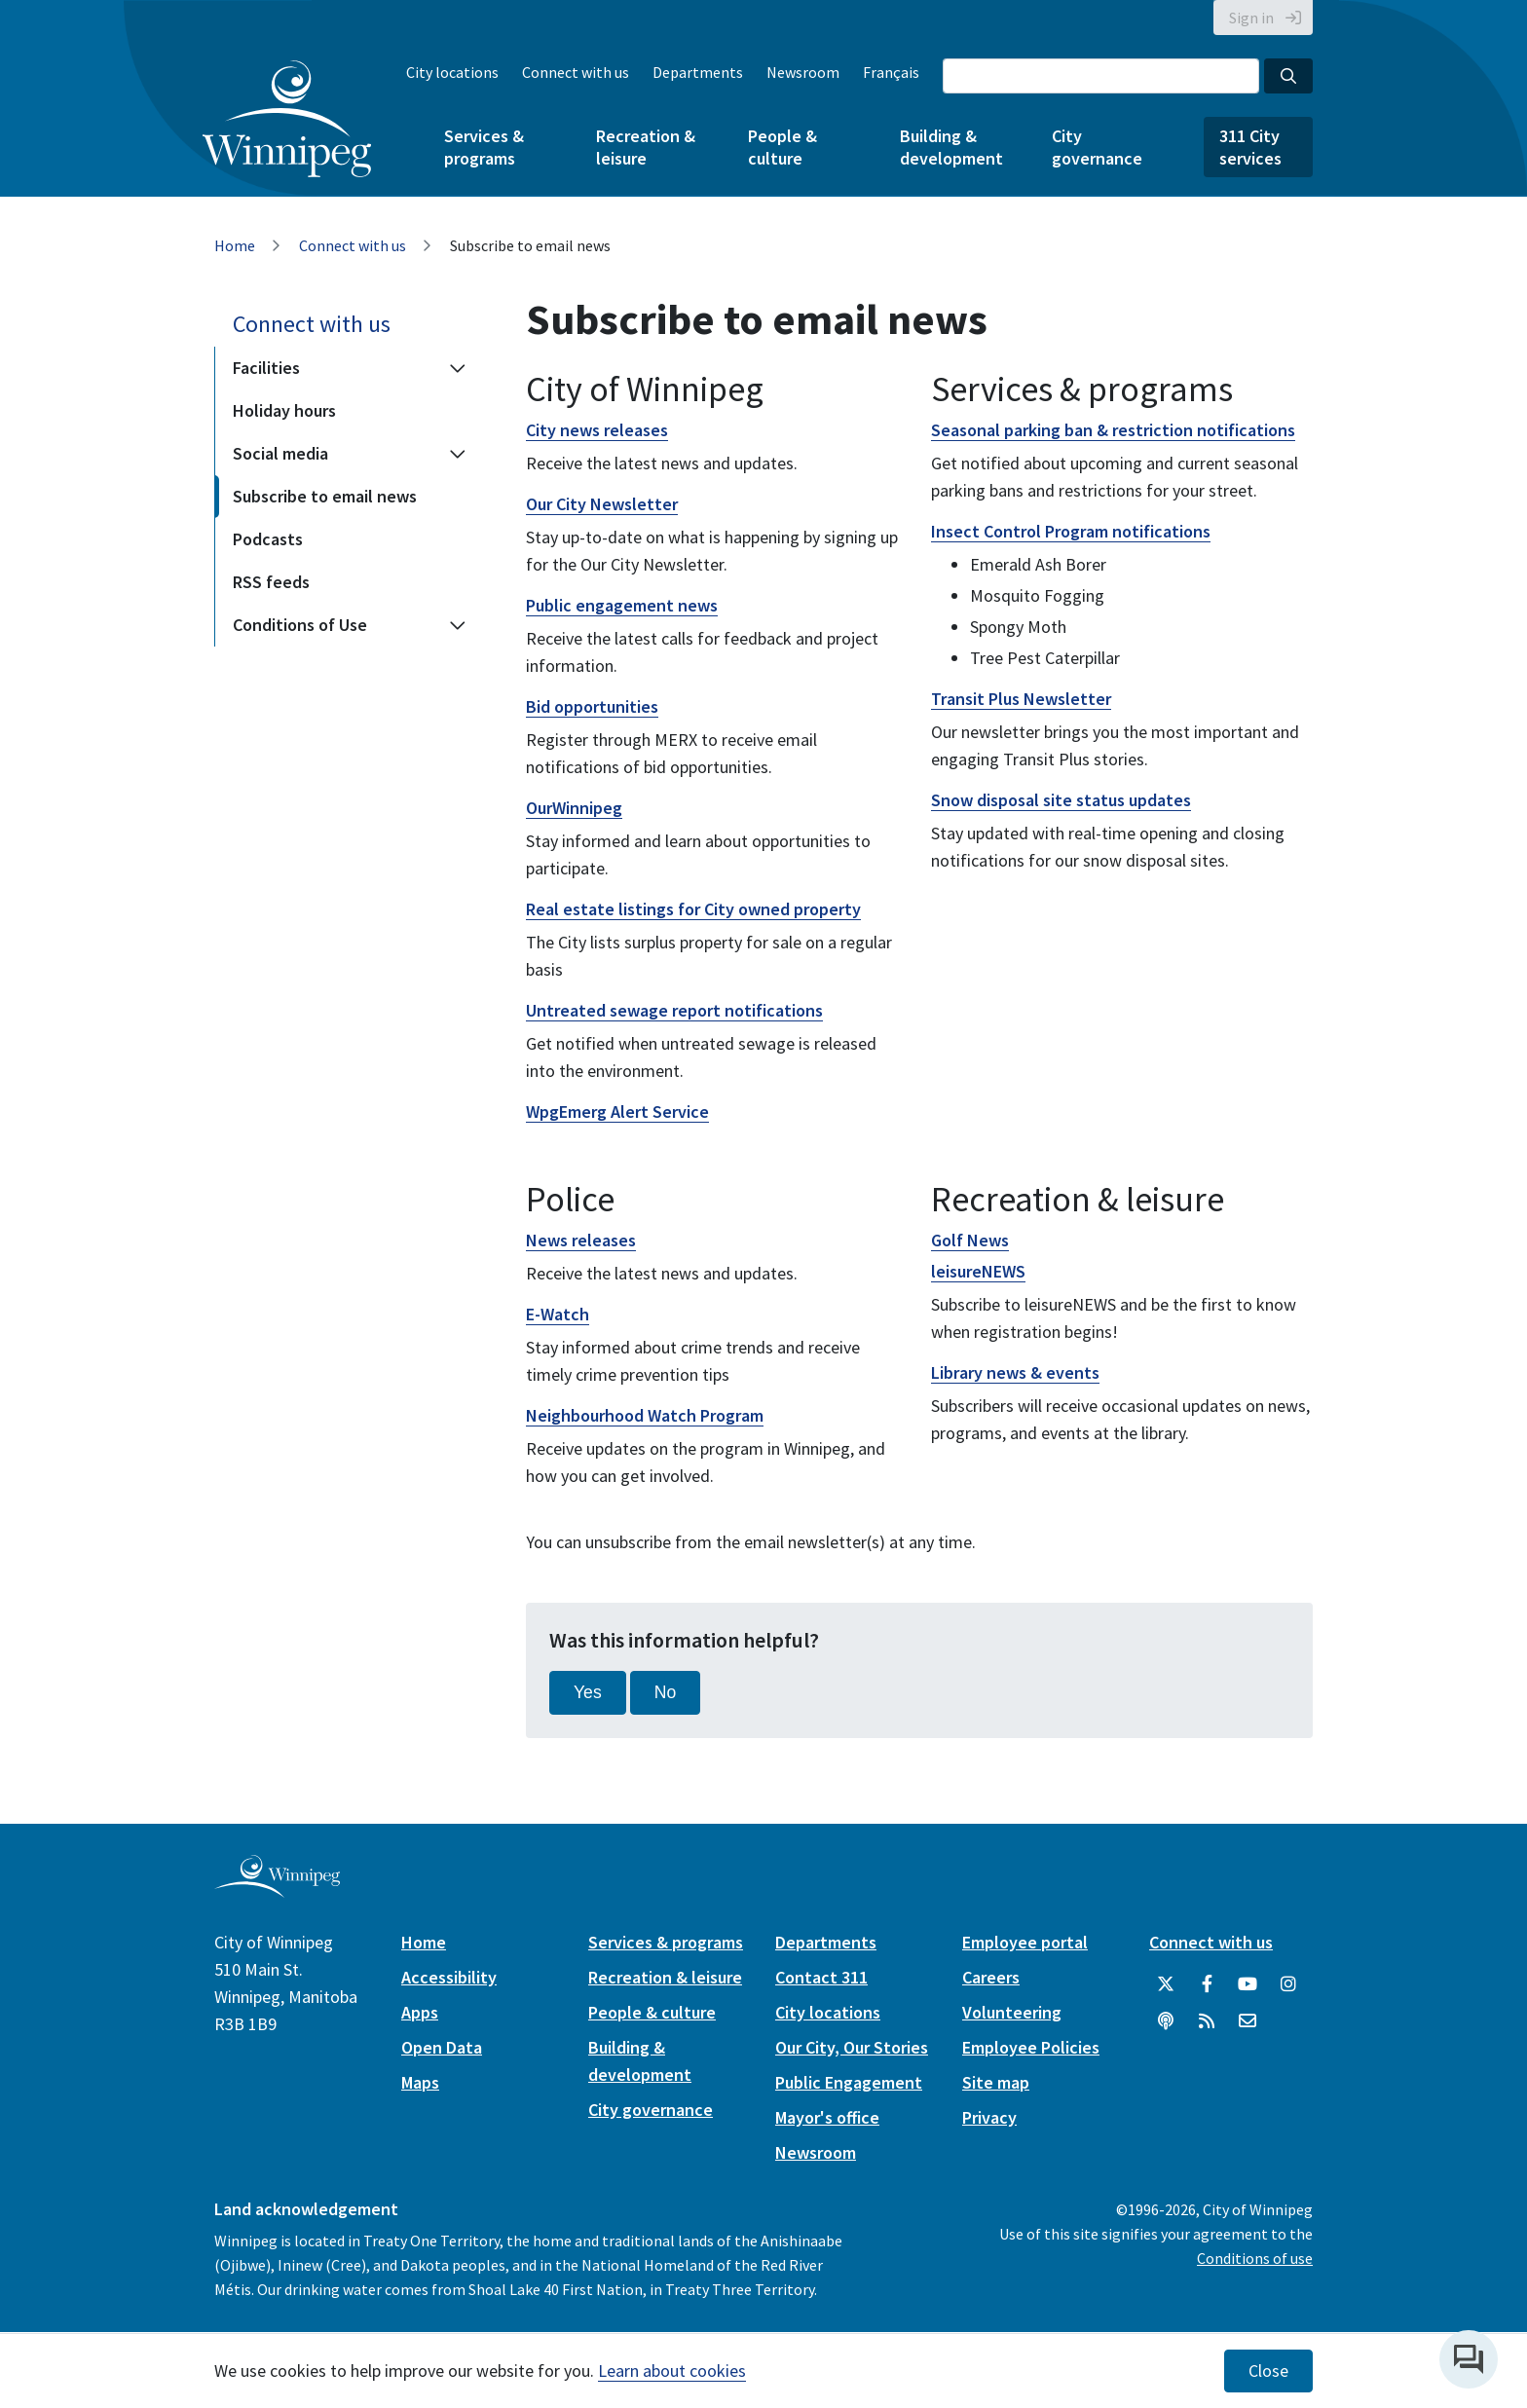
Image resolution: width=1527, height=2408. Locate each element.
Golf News (970, 1240)
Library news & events (1015, 1372)
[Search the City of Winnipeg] (1101, 75)
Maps (420, 2082)
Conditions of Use (300, 624)
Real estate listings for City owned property (693, 909)
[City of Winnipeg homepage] (277, 1889)
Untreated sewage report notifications (674, 1010)
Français (891, 72)
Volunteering (1011, 2012)
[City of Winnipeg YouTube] (1247, 1984)
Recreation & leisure (645, 147)
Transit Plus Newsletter (1021, 698)
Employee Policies (1030, 2047)
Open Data (441, 2047)
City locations (452, 72)
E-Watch (557, 1314)
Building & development (951, 147)
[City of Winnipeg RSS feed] (1206, 2021)
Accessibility (449, 1977)
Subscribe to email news (325, 496)
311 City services (1250, 147)
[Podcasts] (1165, 2021)
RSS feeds (271, 582)
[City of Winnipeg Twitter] (1165, 1984)
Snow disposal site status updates (1061, 800)
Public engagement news (622, 605)
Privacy (989, 2117)
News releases (581, 1240)
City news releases (597, 430)
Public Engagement (848, 2082)
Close (1268, 2371)
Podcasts (268, 539)
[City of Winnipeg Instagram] (1288, 1984)
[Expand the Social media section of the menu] (457, 453)
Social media (280, 453)
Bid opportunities (592, 706)
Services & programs (484, 147)
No (665, 1692)
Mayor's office (827, 2117)
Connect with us (575, 72)
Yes (588, 1692)
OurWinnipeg (574, 807)
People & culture (782, 147)
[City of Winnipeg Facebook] (1206, 1984)
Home (234, 245)
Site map (995, 2082)
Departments (697, 72)
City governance (1097, 147)
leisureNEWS (978, 1271)
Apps (419, 2012)
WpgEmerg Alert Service (617, 1111)
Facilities (266, 367)
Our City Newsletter (602, 504)
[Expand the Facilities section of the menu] (457, 368)
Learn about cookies (672, 2370)
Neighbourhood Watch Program (645, 1415)
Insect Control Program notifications (1070, 531)
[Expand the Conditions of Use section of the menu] (457, 625)
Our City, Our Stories (851, 2047)
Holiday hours (284, 410)
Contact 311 (821, 1977)
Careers (991, 1977)
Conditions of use (1255, 2258)
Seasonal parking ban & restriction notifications (1113, 430)
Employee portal (1025, 1942)
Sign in (1251, 17)
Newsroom (802, 72)
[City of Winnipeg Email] (1247, 2021)
